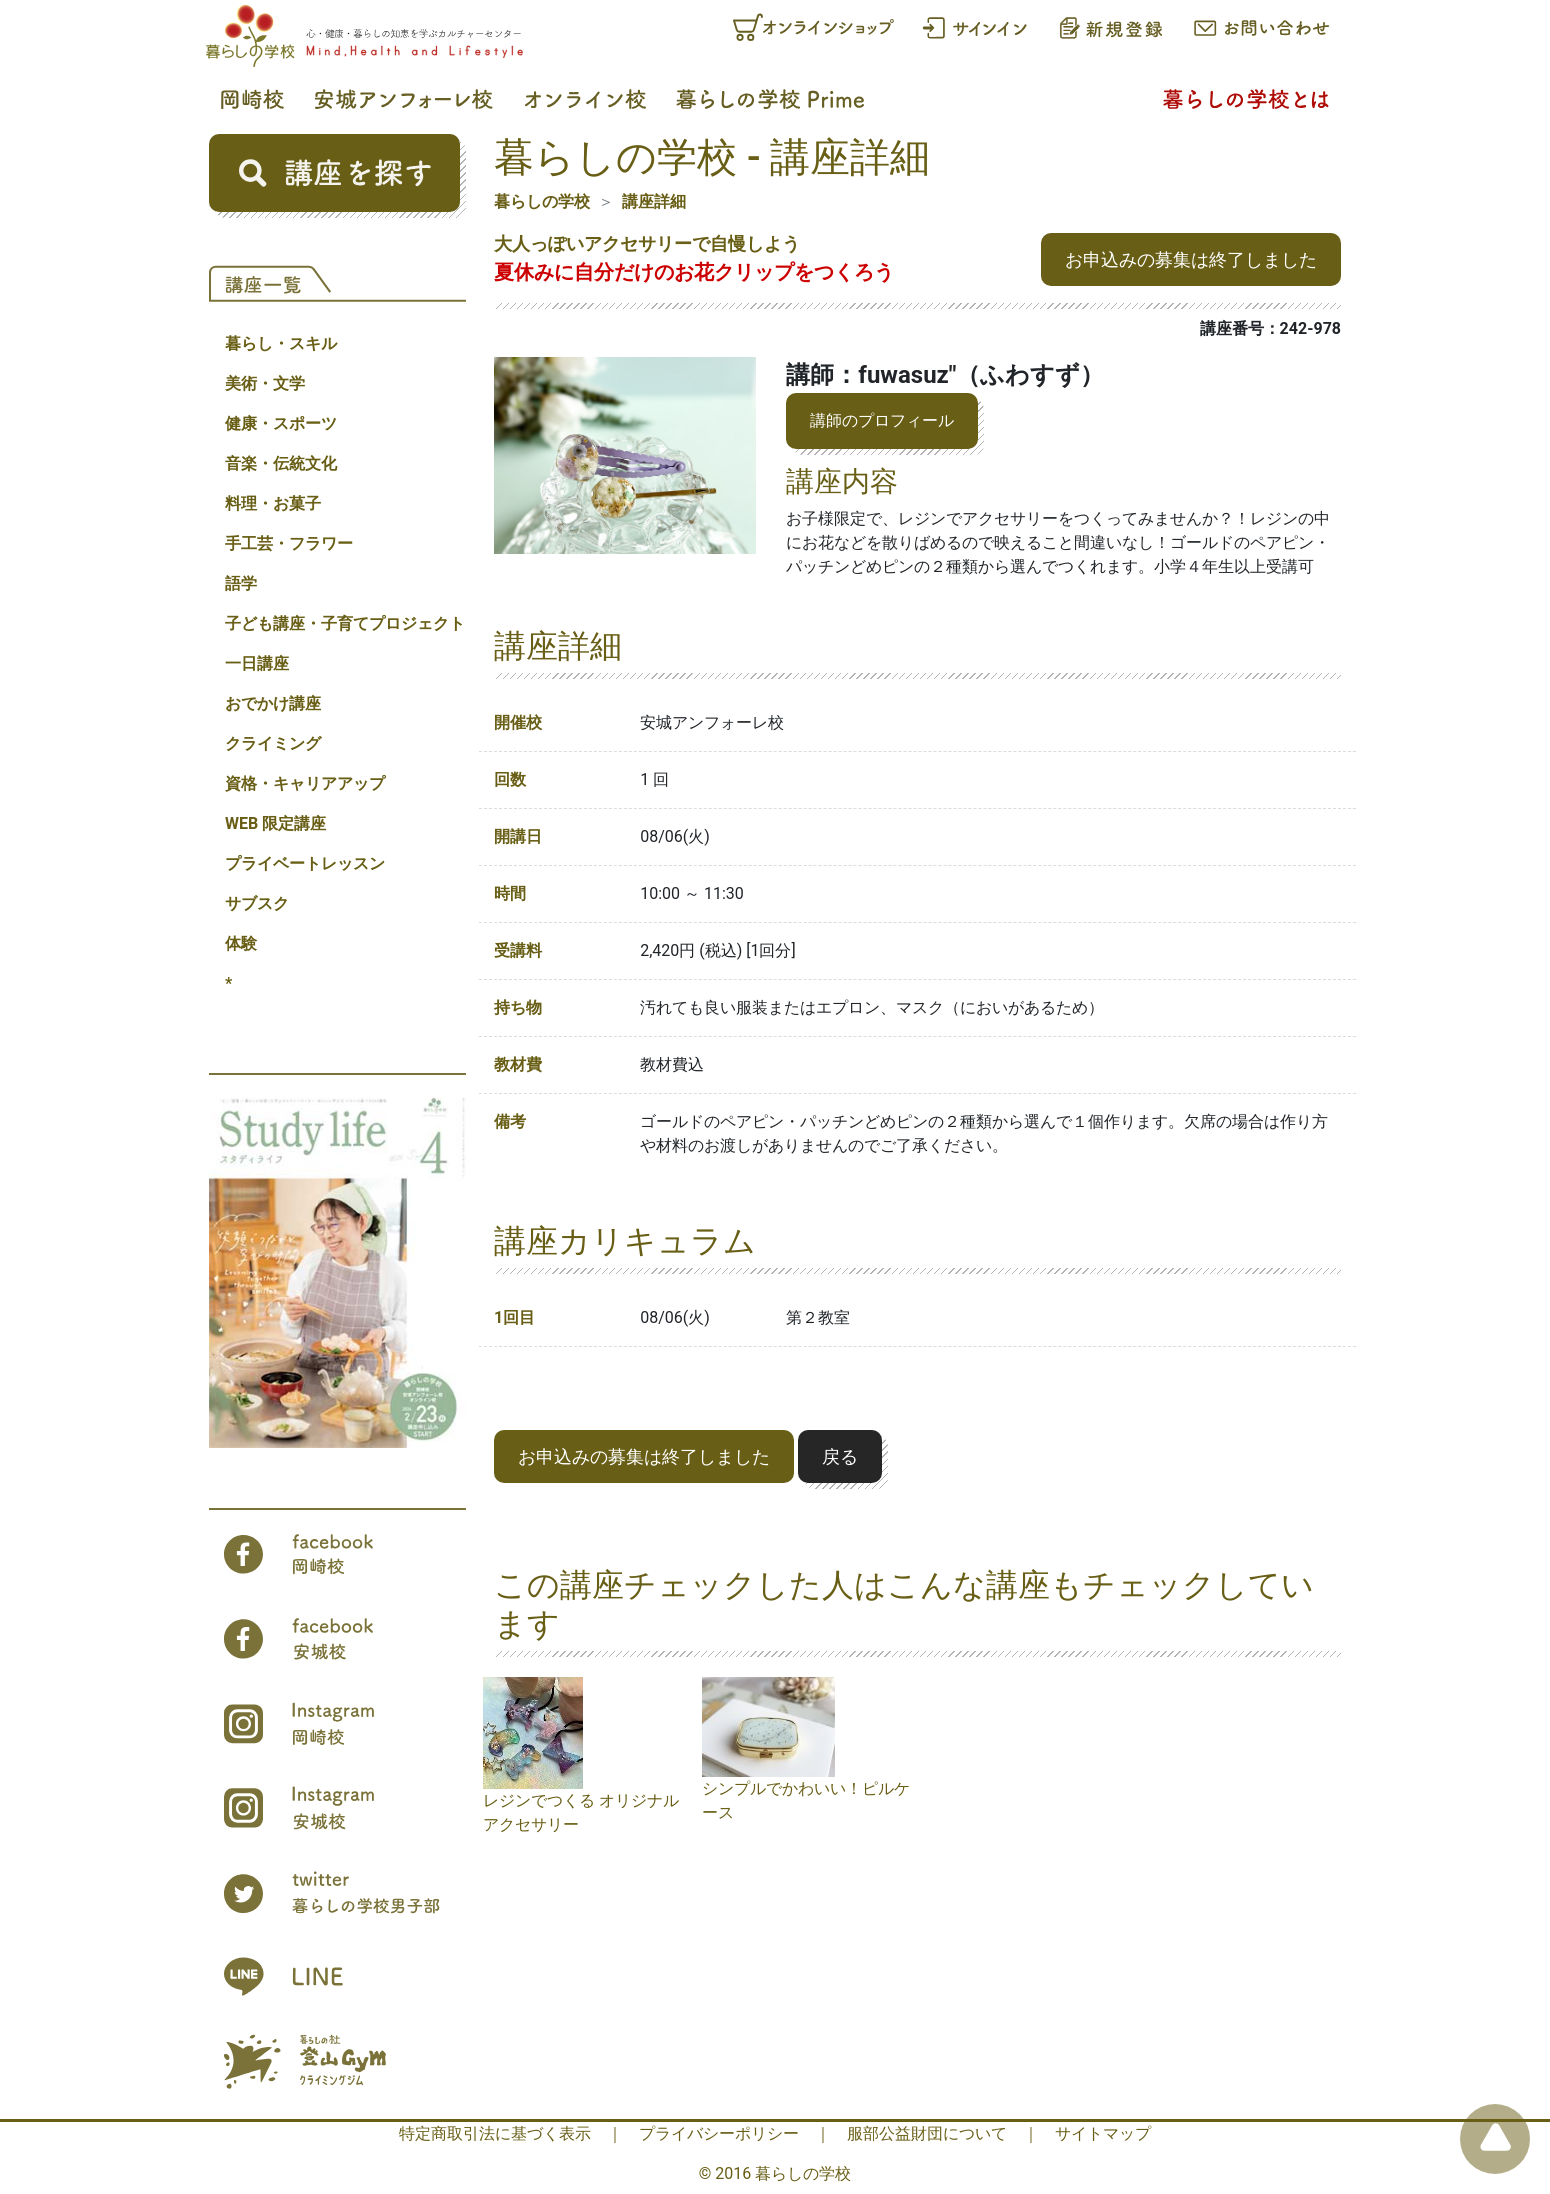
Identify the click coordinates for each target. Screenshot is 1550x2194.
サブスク (257, 903)
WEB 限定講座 (275, 823)
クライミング (273, 743)
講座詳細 (654, 201)
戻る (840, 1456)
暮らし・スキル (281, 343)
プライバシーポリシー (719, 2133)
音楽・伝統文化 (281, 463)
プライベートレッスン (305, 863)
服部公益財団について (927, 2133)
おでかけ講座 (273, 703)
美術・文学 (265, 383)
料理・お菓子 (273, 503)
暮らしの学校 (542, 201)
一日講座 (257, 663)
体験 (241, 943)
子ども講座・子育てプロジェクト (345, 623)
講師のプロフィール (882, 420)
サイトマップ (1103, 2133)
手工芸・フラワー (289, 543)
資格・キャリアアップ (305, 783)
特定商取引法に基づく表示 (495, 2133)
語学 (241, 583)
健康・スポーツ (281, 423)
